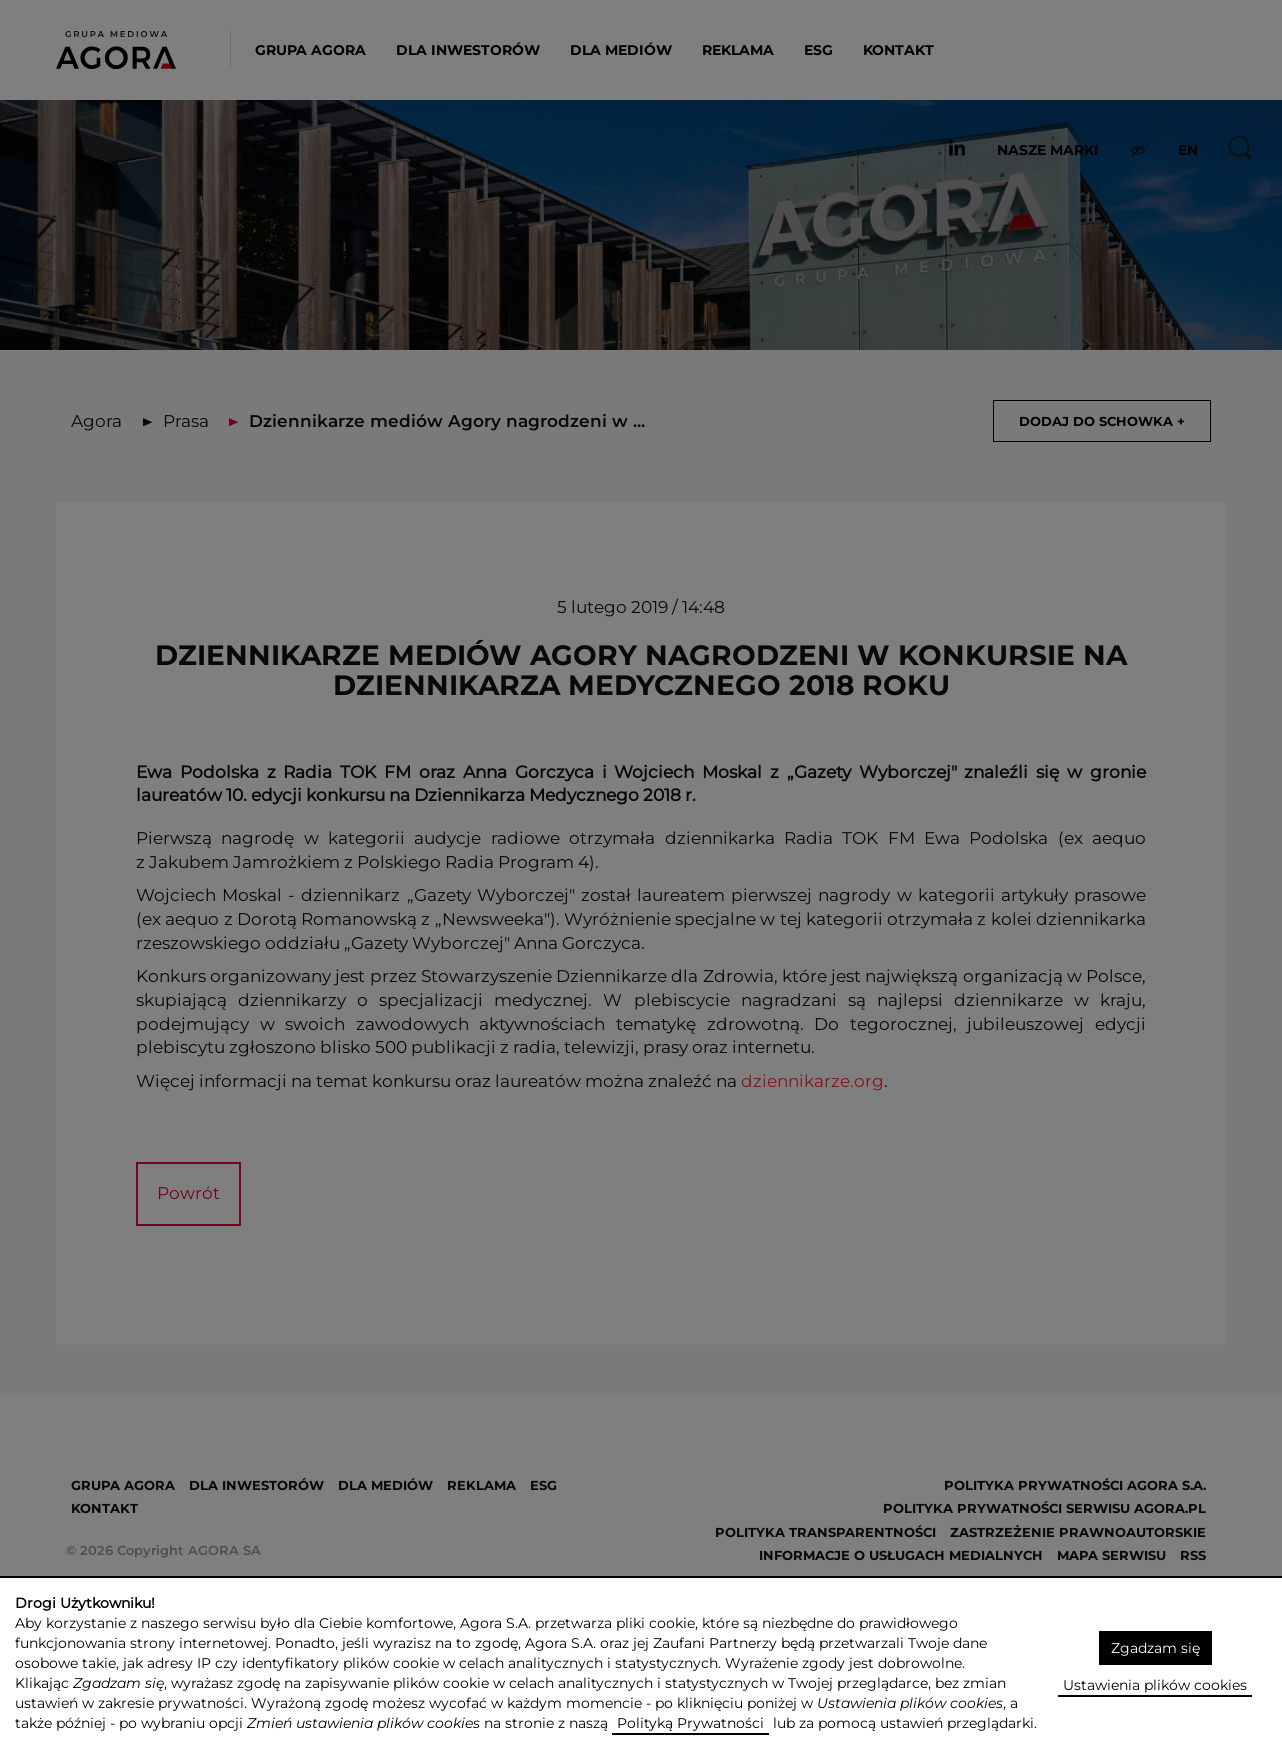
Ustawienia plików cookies (1155, 1685)
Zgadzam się (1155, 1648)
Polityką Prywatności (690, 1723)
